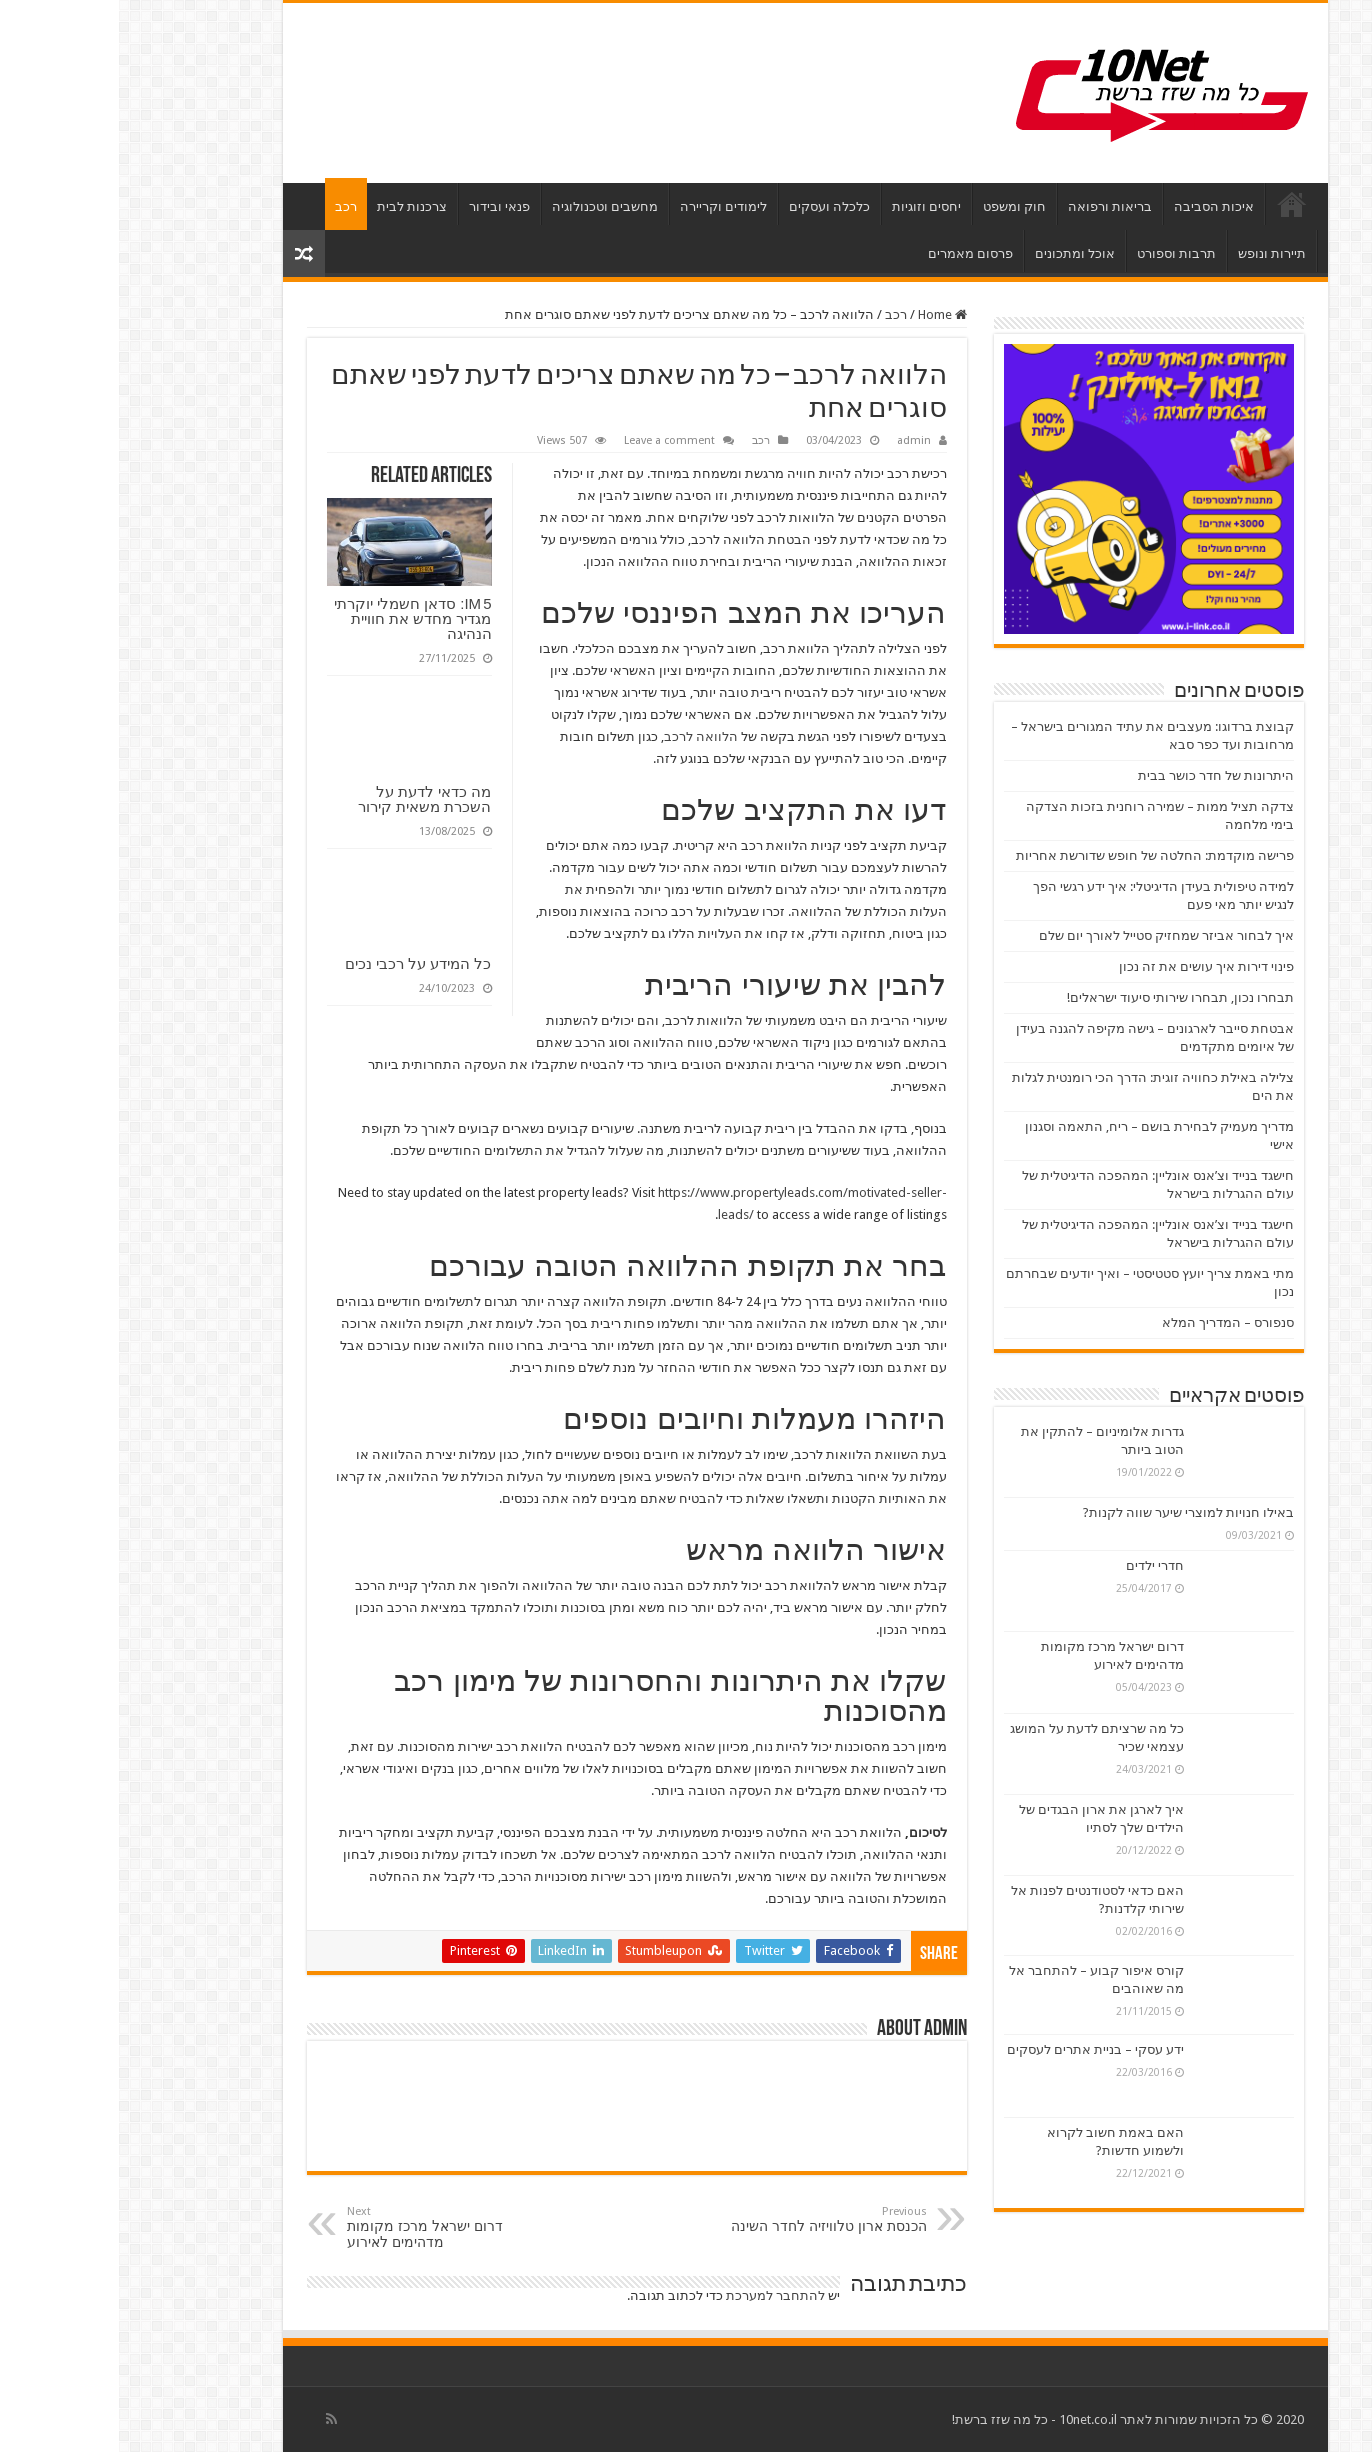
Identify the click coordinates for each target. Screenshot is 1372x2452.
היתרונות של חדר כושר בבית (1097, 775)
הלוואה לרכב (582, 736)
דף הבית (1173, 204)
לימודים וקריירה (604, 206)
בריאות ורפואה (991, 206)
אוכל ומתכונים (956, 253)
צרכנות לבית (293, 206)
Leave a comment (550, 440)
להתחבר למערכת (656, 2295)
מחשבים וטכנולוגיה (486, 206)
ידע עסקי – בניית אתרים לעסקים (976, 2049)
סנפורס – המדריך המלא (1109, 1322)
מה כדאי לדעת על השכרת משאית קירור (305, 799)
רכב (227, 206)
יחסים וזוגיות (807, 206)
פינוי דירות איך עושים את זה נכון (1087, 966)
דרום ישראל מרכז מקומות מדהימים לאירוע (330, 2227)
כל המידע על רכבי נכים (299, 963)
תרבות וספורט (1057, 253)
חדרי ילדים (1036, 1565)
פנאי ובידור (380, 206)
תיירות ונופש (1153, 253)
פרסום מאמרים (851, 253)
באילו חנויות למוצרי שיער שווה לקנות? (1069, 1512)
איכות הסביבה (1095, 206)
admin (795, 440)
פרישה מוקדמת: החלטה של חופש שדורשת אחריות (1036, 855)
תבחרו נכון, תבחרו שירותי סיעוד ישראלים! (1061, 997)
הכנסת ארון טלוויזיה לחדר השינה (705, 2219)
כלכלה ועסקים (710, 206)
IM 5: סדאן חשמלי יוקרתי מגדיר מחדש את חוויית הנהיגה (294, 618)
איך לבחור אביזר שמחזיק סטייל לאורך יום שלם (1047, 935)
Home (823, 314)
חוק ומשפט (895, 206)
